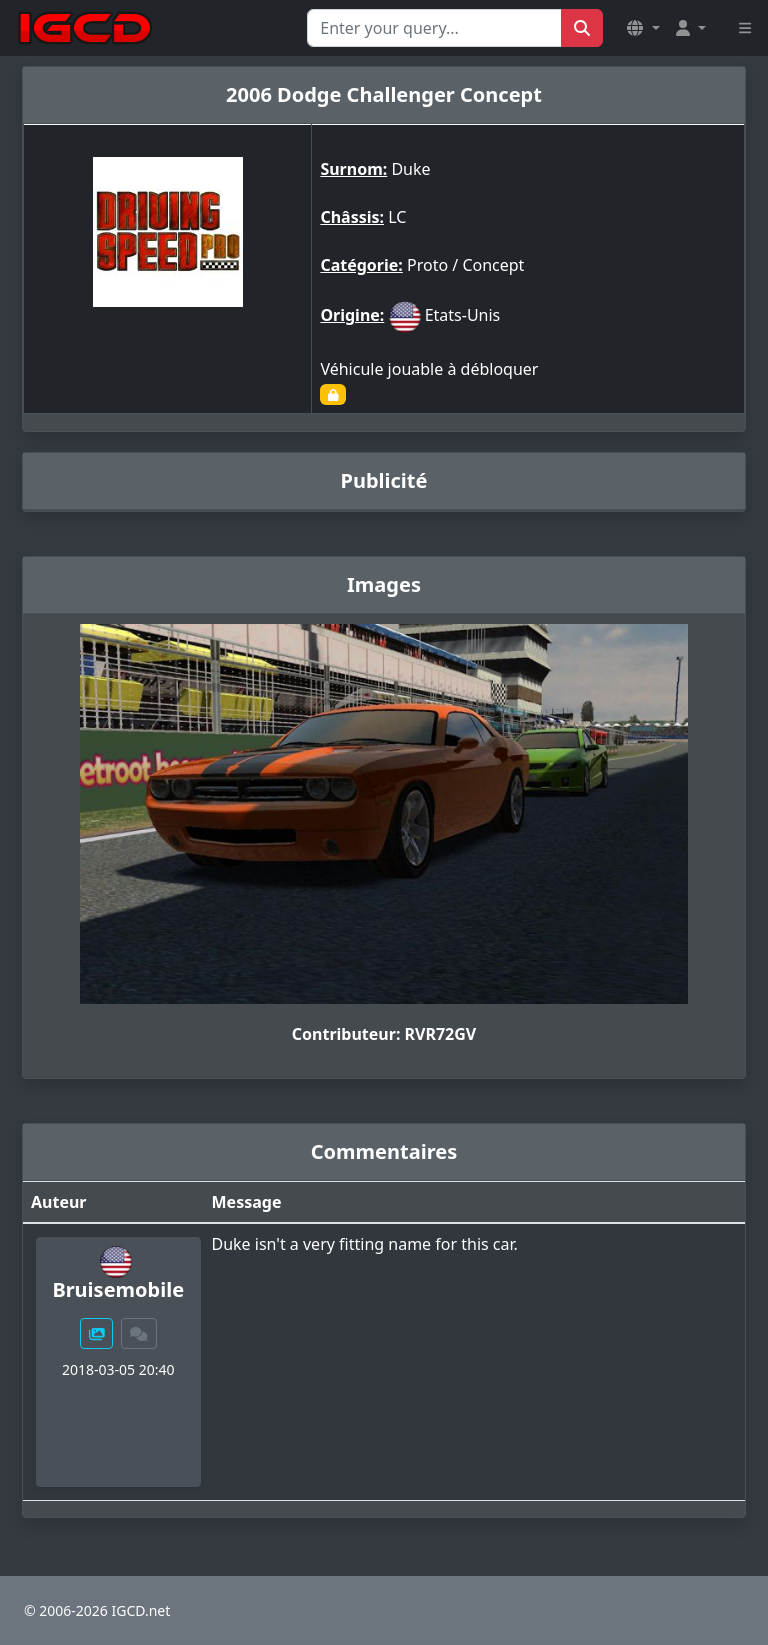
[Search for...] (434, 28)
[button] (643, 28)
